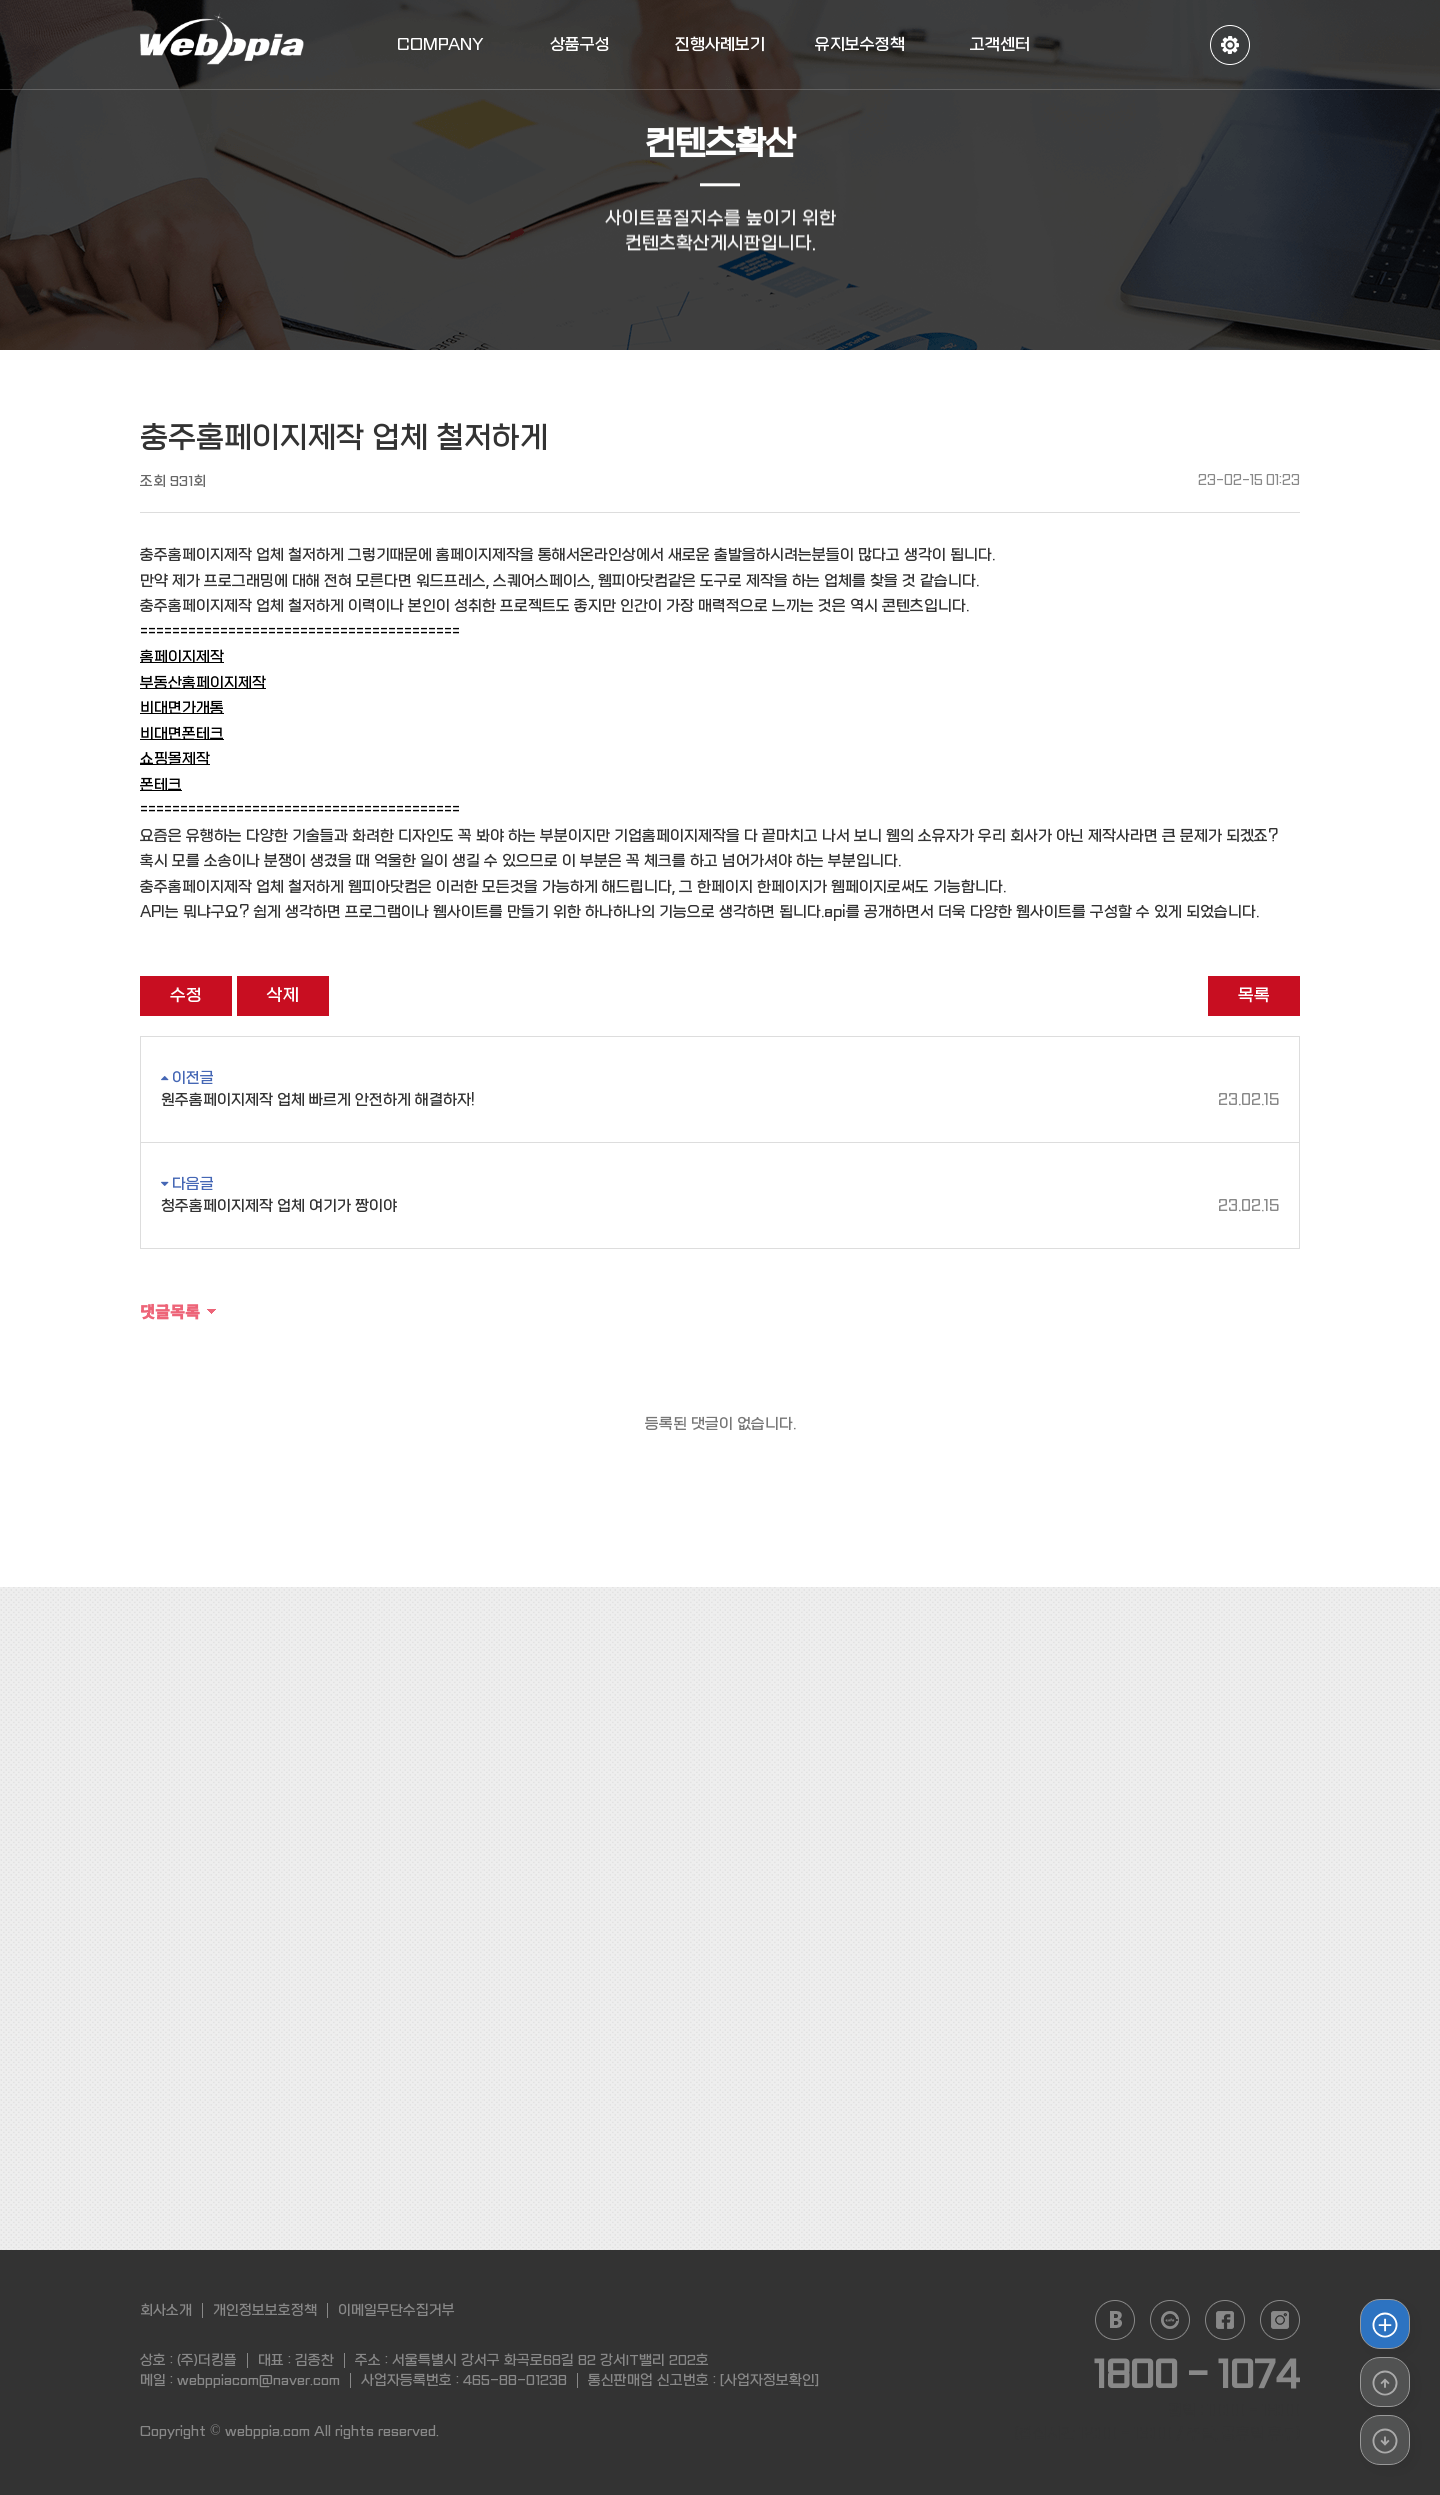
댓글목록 (170, 1311)
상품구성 (580, 44)
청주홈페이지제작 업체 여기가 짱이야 (720, 1206)
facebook (1225, 2320)
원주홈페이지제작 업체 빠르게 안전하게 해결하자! (720, 1100)
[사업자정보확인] (769, 2380)
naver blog (1115, 2320)
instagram (1280, 2320)
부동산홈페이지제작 (203, 683)
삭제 (283, 995)
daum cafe (1170, 2320)
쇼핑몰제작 (175, 759)
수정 (186, 995)
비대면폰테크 (182, 734)
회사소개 (166, 2310)
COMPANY (440, 44)
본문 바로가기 (0, 0)
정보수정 (1230, 45)
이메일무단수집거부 (396, 2310)
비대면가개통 (182, 708)
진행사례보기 (720, 44)
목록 (1254, 995)
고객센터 (1000, 44)
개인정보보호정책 (265, 2310)
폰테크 (161, 785)
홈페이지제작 (182, 657)
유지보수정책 (860, 44)
